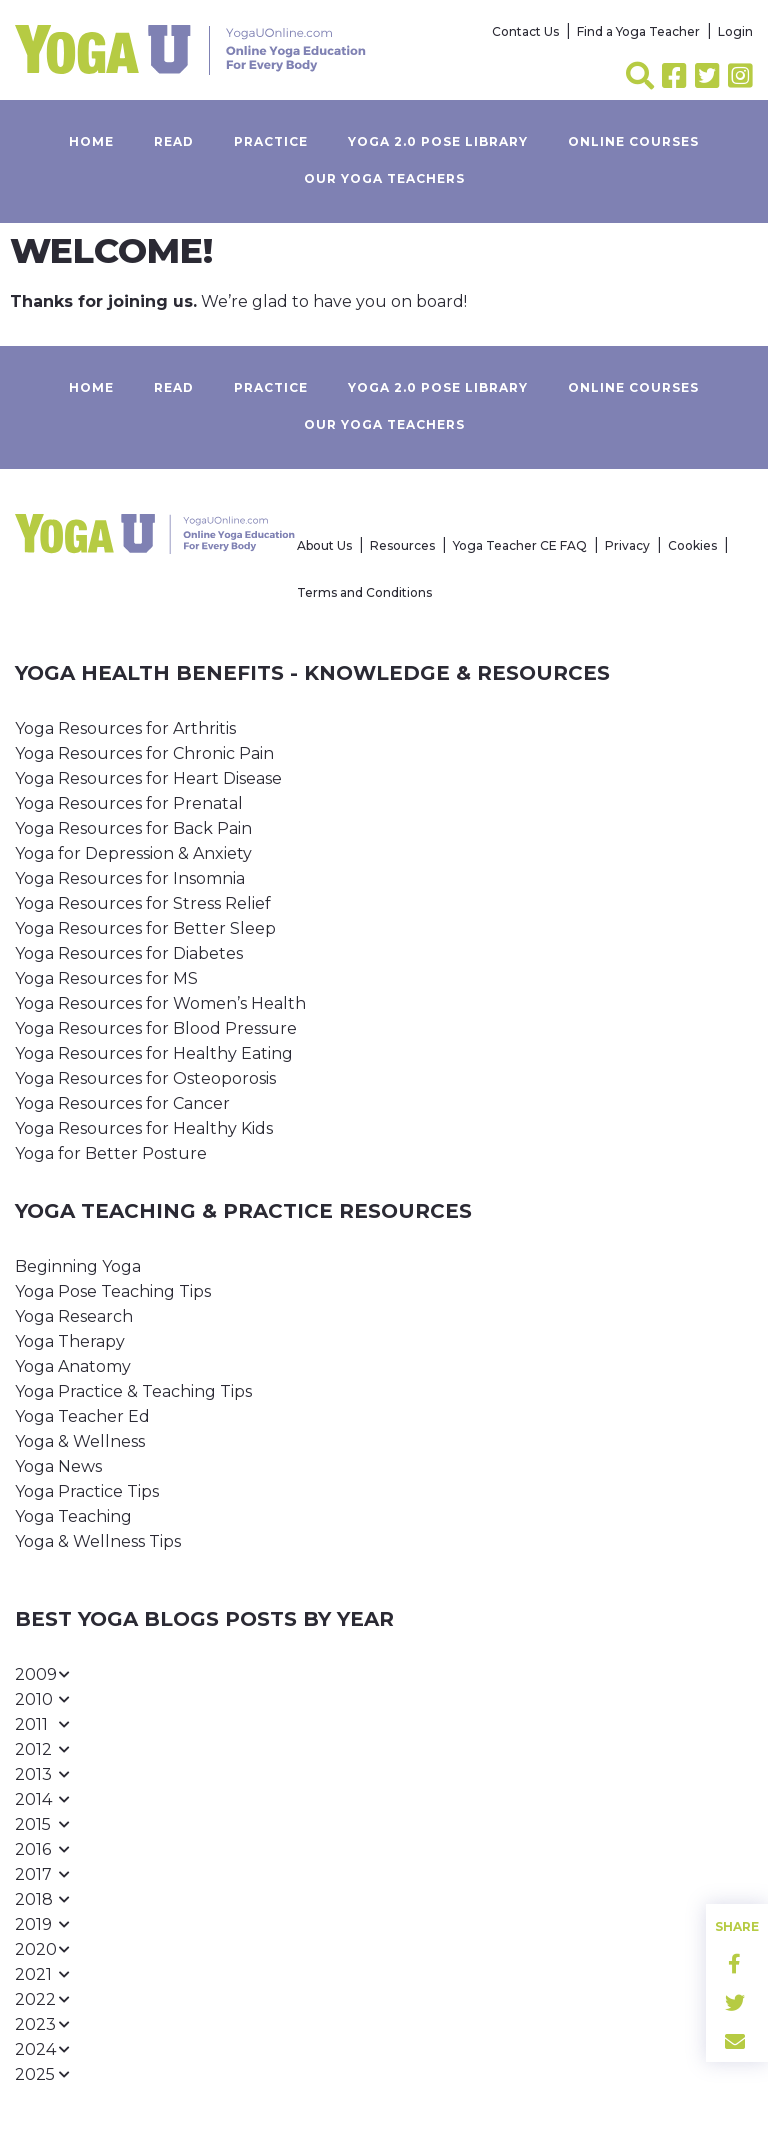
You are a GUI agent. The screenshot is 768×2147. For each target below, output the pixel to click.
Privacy (627, 545)
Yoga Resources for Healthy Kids (144, 1128)
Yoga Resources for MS (106, 978)
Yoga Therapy (70, 1341)
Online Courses (633, 141)
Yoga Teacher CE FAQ (520, 545)
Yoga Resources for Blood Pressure (156, 1028)
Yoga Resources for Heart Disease (148, 778)
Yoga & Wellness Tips (98, 1541)
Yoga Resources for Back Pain (133, 828)
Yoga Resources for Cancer (122, 1103)
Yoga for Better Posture (111, 1153)
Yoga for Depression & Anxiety (133, 853)
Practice (271, 141)
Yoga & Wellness (80, 1441)
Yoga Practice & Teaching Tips (133, 1391)
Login (735, 31)
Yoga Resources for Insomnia (130, 878)
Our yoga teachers (384, 178)
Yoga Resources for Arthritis (125, 728)
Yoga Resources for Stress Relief (143, 903)
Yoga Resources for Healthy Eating (154, 1053)
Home (91, 141)
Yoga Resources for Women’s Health (160, 1003)
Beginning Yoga (78, 1266)
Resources (402, 545)
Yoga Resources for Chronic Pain (144, 753)
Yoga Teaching (73, 1516)
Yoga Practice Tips (87, 1491)
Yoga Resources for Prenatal (129, 803)
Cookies (692, 545)
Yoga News (58, 1466)
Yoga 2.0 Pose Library (438, 141)
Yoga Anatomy (73, 1366)
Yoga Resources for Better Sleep (145, 928)
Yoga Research (74, 1316)
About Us (324, 545)
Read (174, 141)
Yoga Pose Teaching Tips (113, 1291)
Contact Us (525, 31)
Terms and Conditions (364, 592)
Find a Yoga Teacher (638, 31)
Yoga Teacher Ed (82, 1416)
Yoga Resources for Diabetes (129, 953)
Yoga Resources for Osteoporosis (145, 1078)
